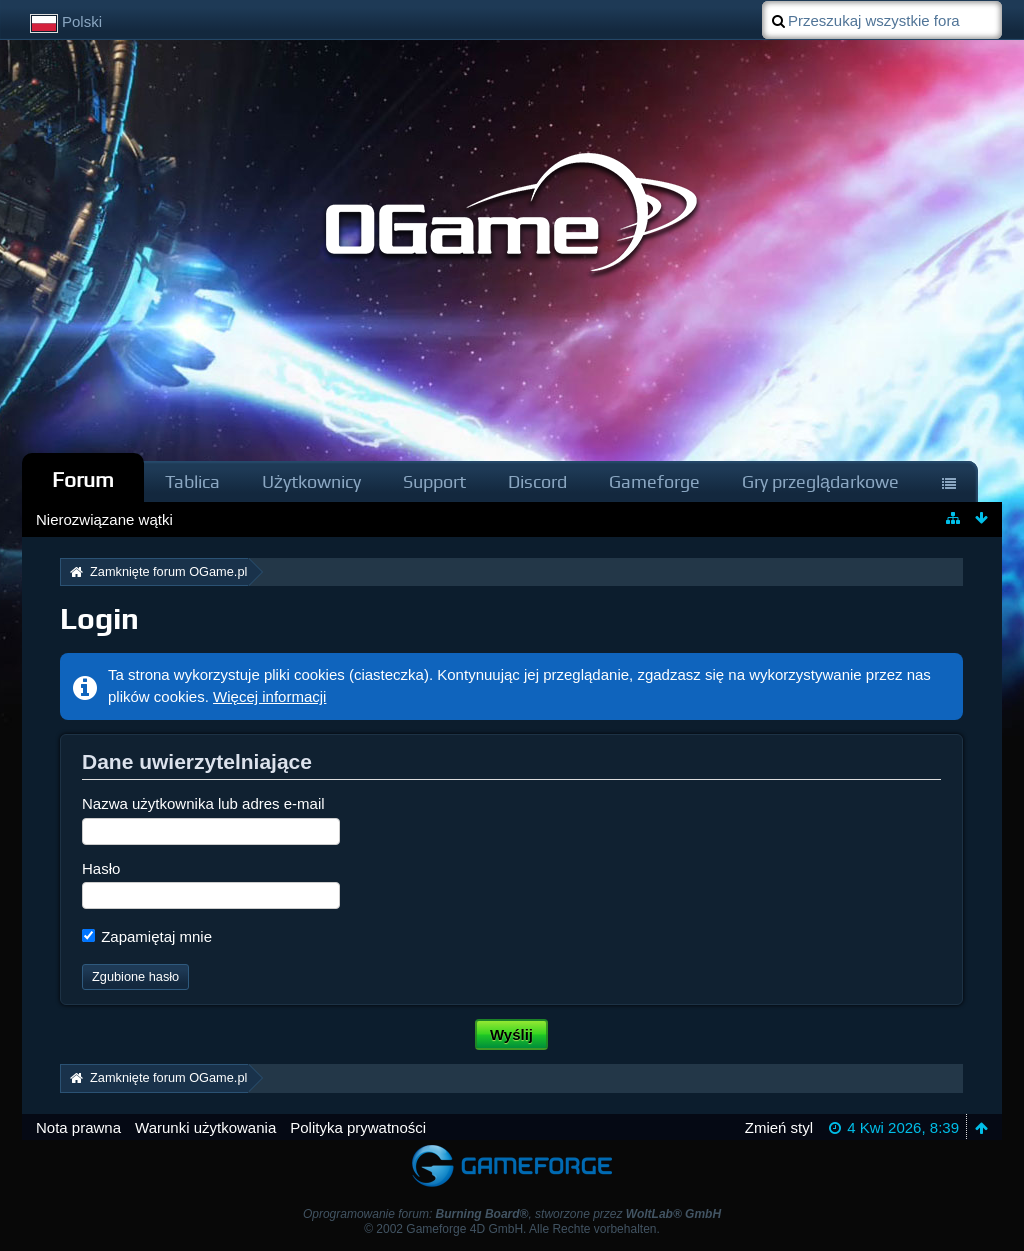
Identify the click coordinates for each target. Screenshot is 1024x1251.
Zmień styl (779, 1127)
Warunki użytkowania (205, 1127)
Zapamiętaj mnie (147, 936)
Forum (83, 479)
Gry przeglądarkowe (820, 481)
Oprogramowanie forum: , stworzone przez (512, 1214)
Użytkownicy (311, 481)
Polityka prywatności (358, 1127)
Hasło (101, 868)
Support (434, 481)
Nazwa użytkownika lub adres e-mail (203, 803)
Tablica (192, 481)
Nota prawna (78, 1127)
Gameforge (654, 481)
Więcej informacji (269, 696)
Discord (537, 481)
